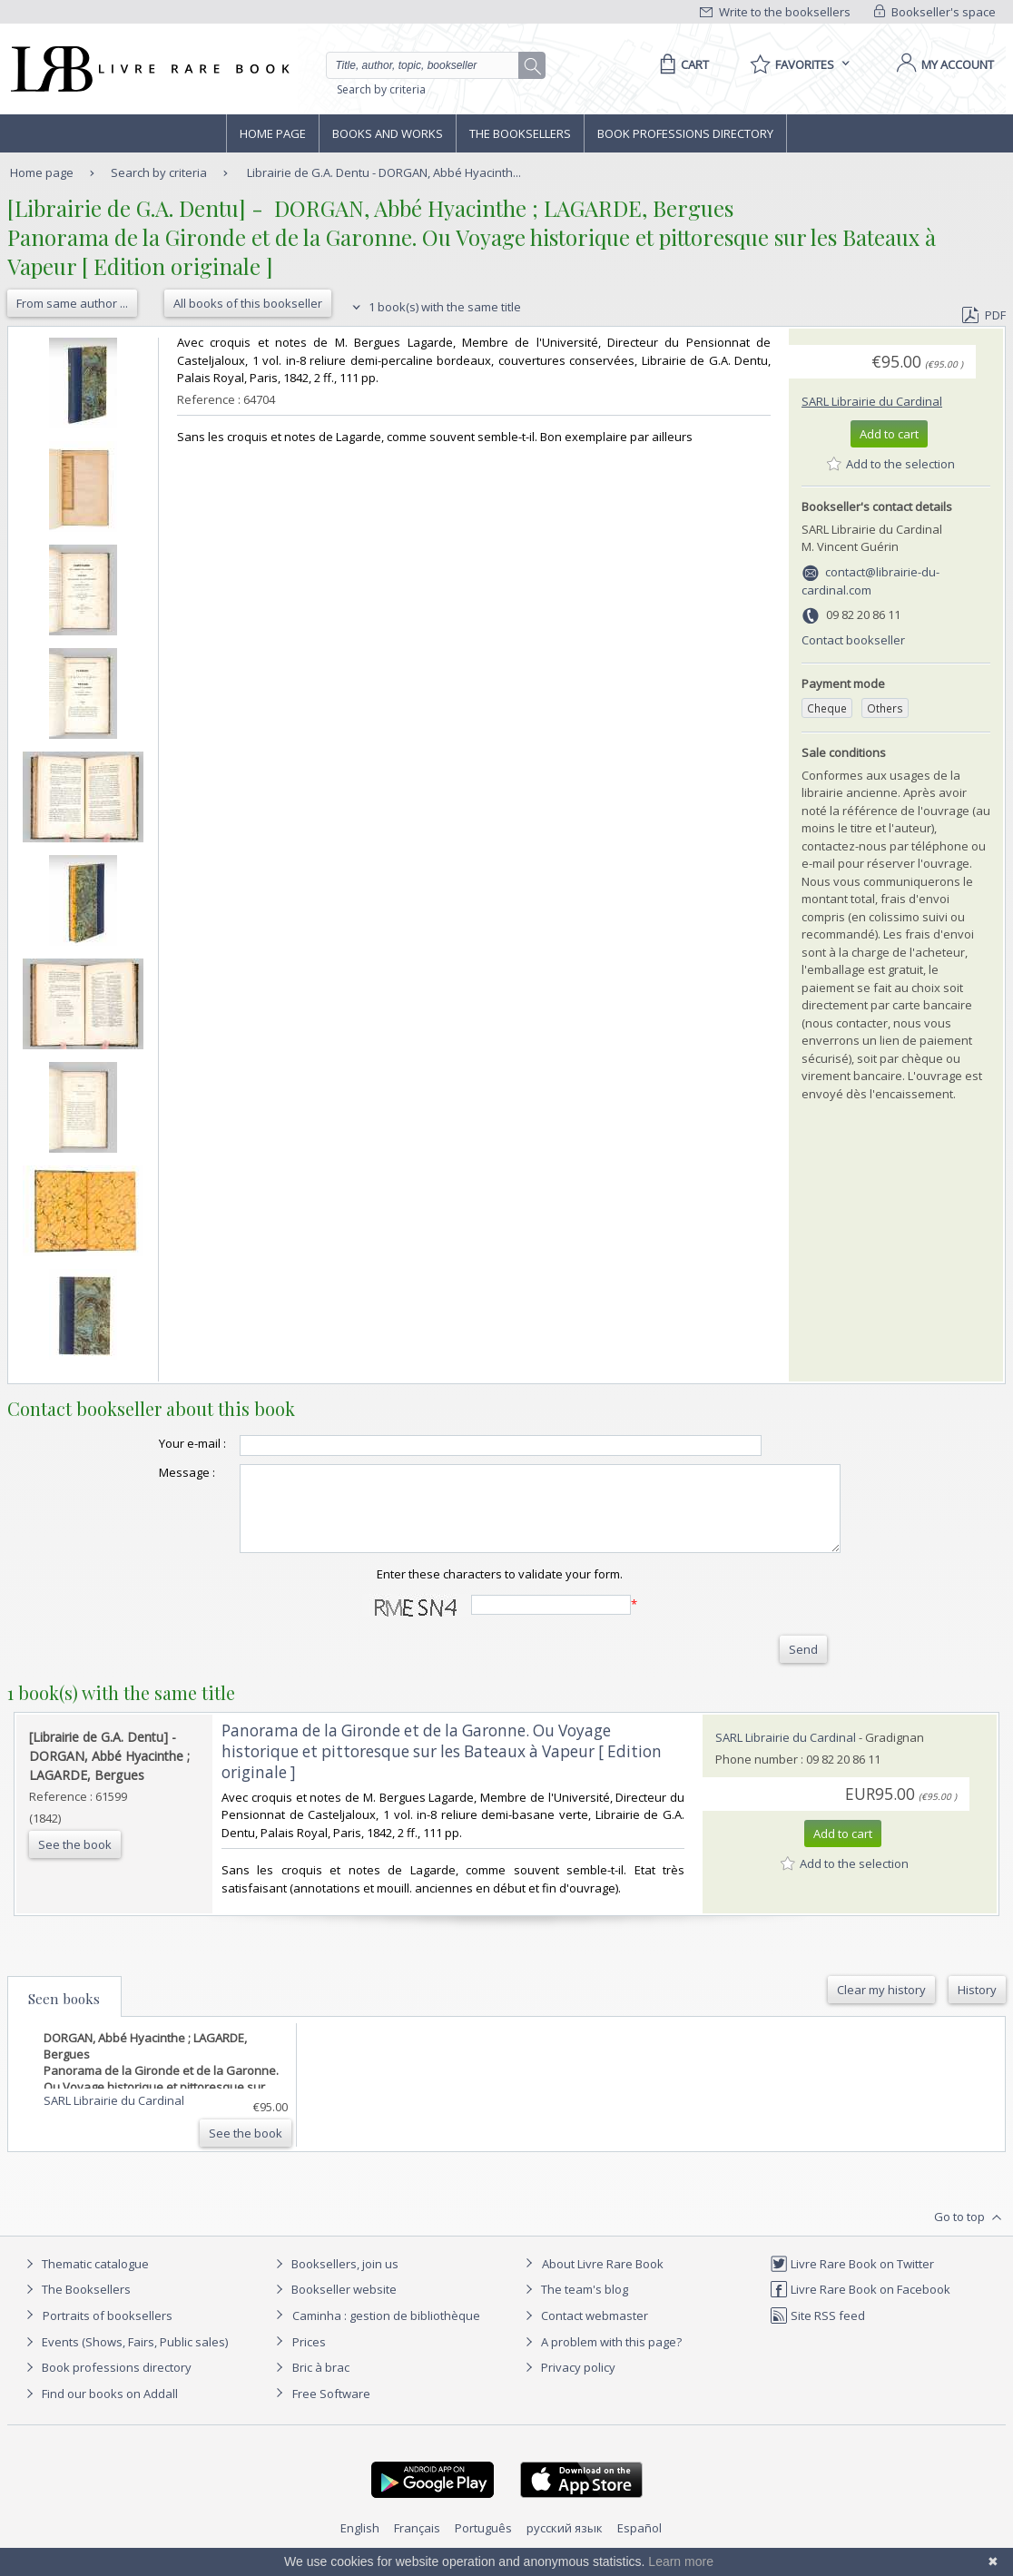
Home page (273, 133)
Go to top (970, 2234)
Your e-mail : (156, 1443)
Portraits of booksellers (107, 2332)
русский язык (564, 2544)
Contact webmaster (584, 2332)
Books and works (387, 133)
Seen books (64, 2015)
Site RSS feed (817, 2332)
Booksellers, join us (334, 2280)
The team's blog (574, 2305)
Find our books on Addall (99, 2410)
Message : (151, 1472)
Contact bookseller (853, 640)
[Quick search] (430, 65)
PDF (984, 315)
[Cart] (681, 64)
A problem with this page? (601, 2358)
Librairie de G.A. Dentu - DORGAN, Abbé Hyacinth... (384, 172)
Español (639, 2544)
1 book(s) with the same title (434, 307)
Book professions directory (685, 133)
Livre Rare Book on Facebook (860, 2305)
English (359, 2544)
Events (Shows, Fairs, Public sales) (124, 2358)
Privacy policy (567, 2383)
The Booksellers (520, 133)
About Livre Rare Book (603, 2280)
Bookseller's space (935, 12)
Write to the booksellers (775, 12)
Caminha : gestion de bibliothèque (386, 2332)
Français (417, 2544)
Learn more (680, 2561)
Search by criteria (381, 89)
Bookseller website (333, 2305)
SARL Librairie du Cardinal (872, 401)
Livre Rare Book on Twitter (852, 2280)
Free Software (331, 2410)
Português (483, 2544)
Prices (309, 2358)
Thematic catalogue (85, 2280)
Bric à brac (320, 2383)
